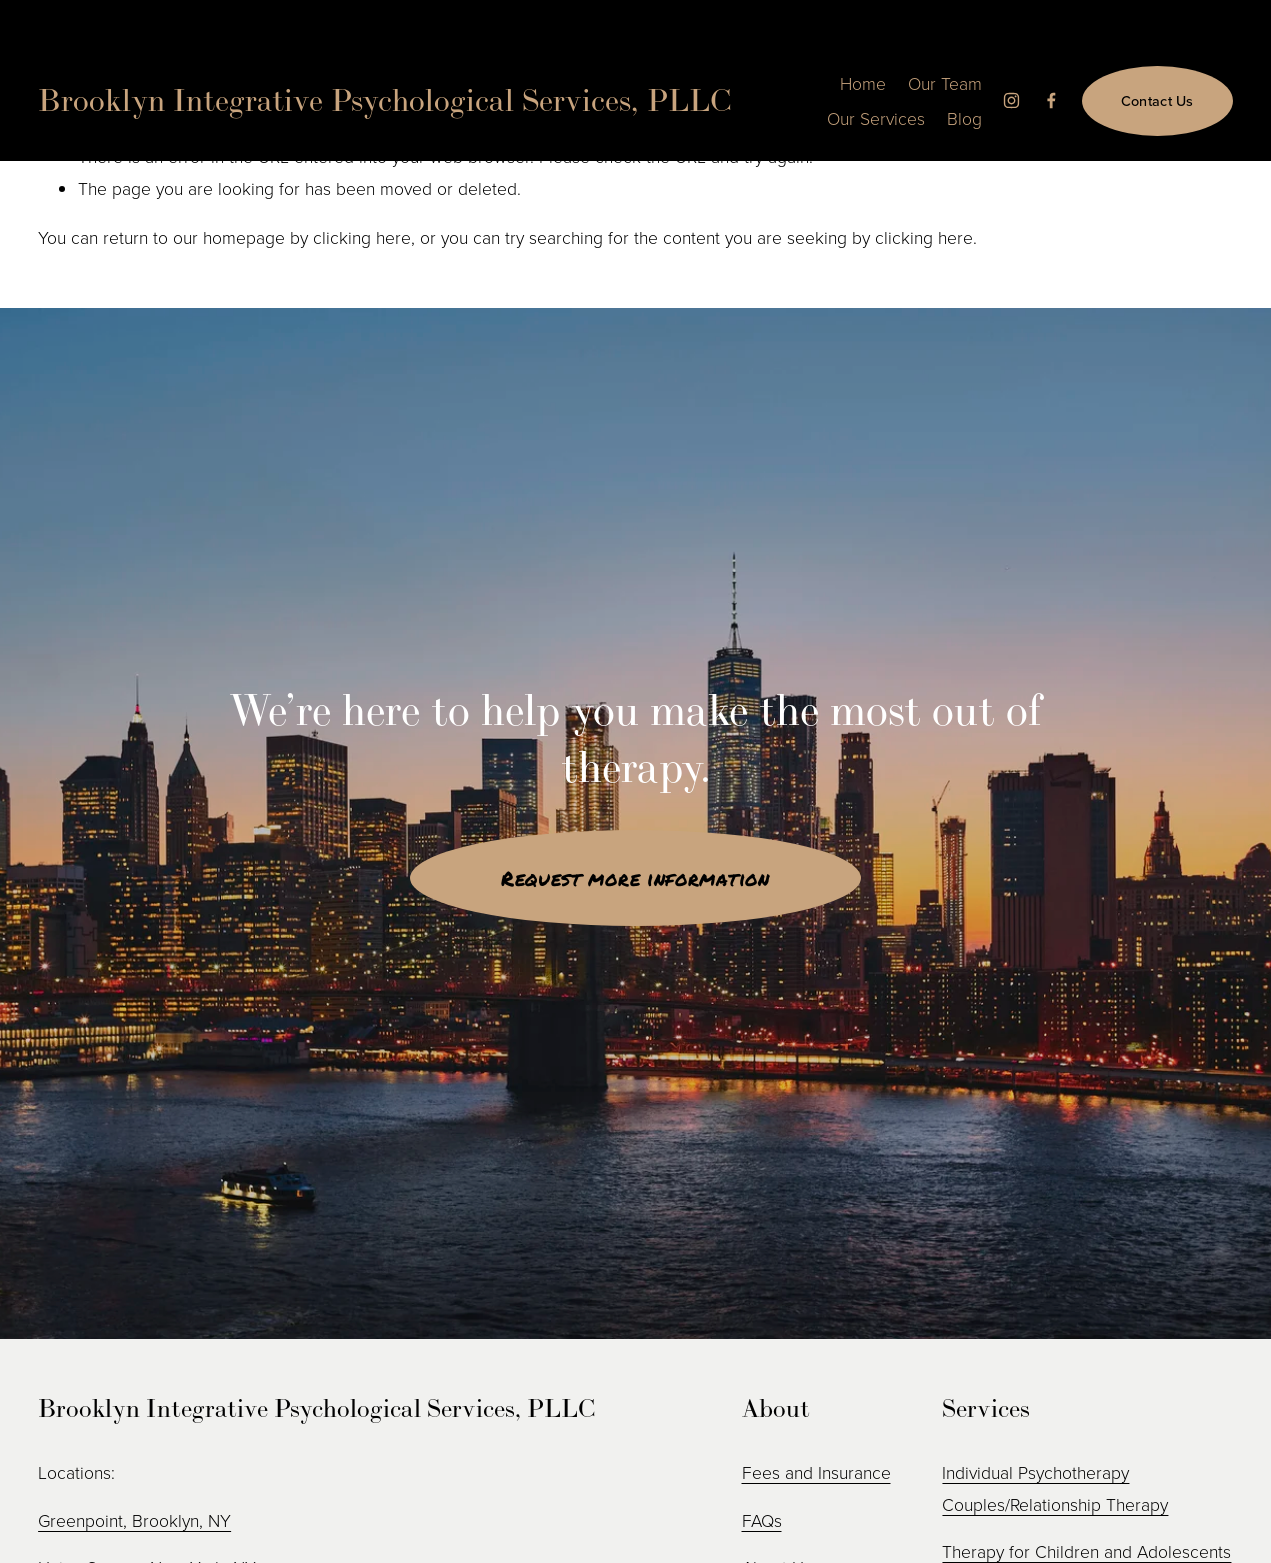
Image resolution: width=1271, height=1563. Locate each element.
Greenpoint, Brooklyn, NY (134, 1520)
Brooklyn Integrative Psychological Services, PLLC (385, 100)
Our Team (945, 83)
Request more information (635, 878)
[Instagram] (1011, 100)
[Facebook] (1051, 100)
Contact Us (1157, 100)
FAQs (762, 1520)
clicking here (362, 237)
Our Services (876, 118)
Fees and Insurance (816, 1472)
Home (863, 83)
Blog (964, 118)
